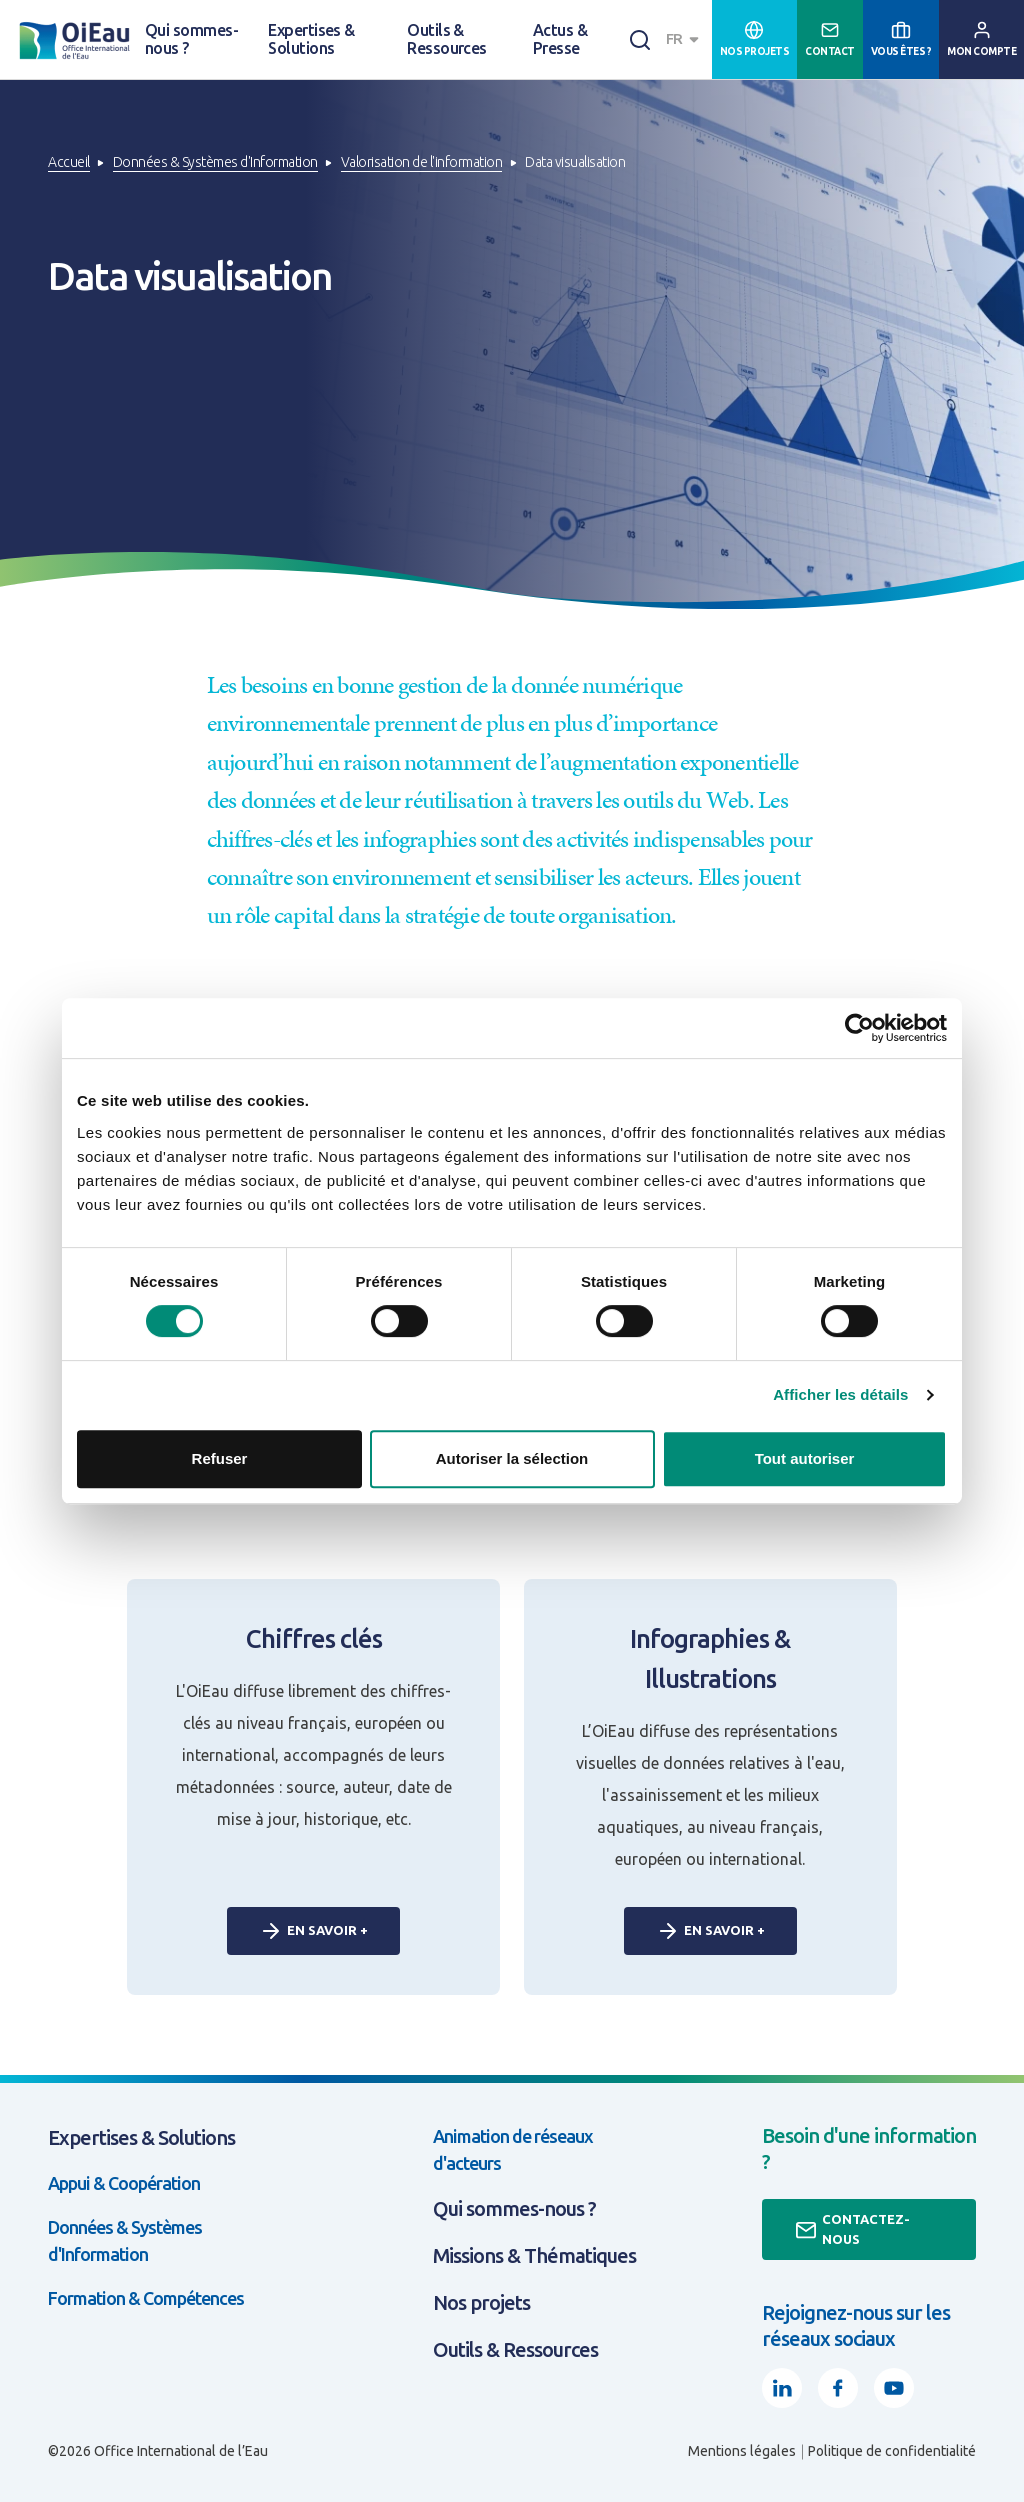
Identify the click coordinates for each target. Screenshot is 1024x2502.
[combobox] (685, 39)
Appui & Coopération (124, 2183)
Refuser (220, 1458)
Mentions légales (742, 2451)
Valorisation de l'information (422, 162)
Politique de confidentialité (892, 2451)
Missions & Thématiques (534, 2255)
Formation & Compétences (146, 2298)
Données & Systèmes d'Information (215, 162)
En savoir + (313, 1931)
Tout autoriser (805, 1458)
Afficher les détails (840, 1394)
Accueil (69, 162)
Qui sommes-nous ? (191, 39)
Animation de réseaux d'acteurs (513, 2149)
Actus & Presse (560, 39)
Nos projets (481, 2302)
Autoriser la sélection (512, 1458)
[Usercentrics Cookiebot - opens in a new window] (859, 1028)
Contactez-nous (852, 2229)
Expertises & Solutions (311, 39)
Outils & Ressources (447, 39)
